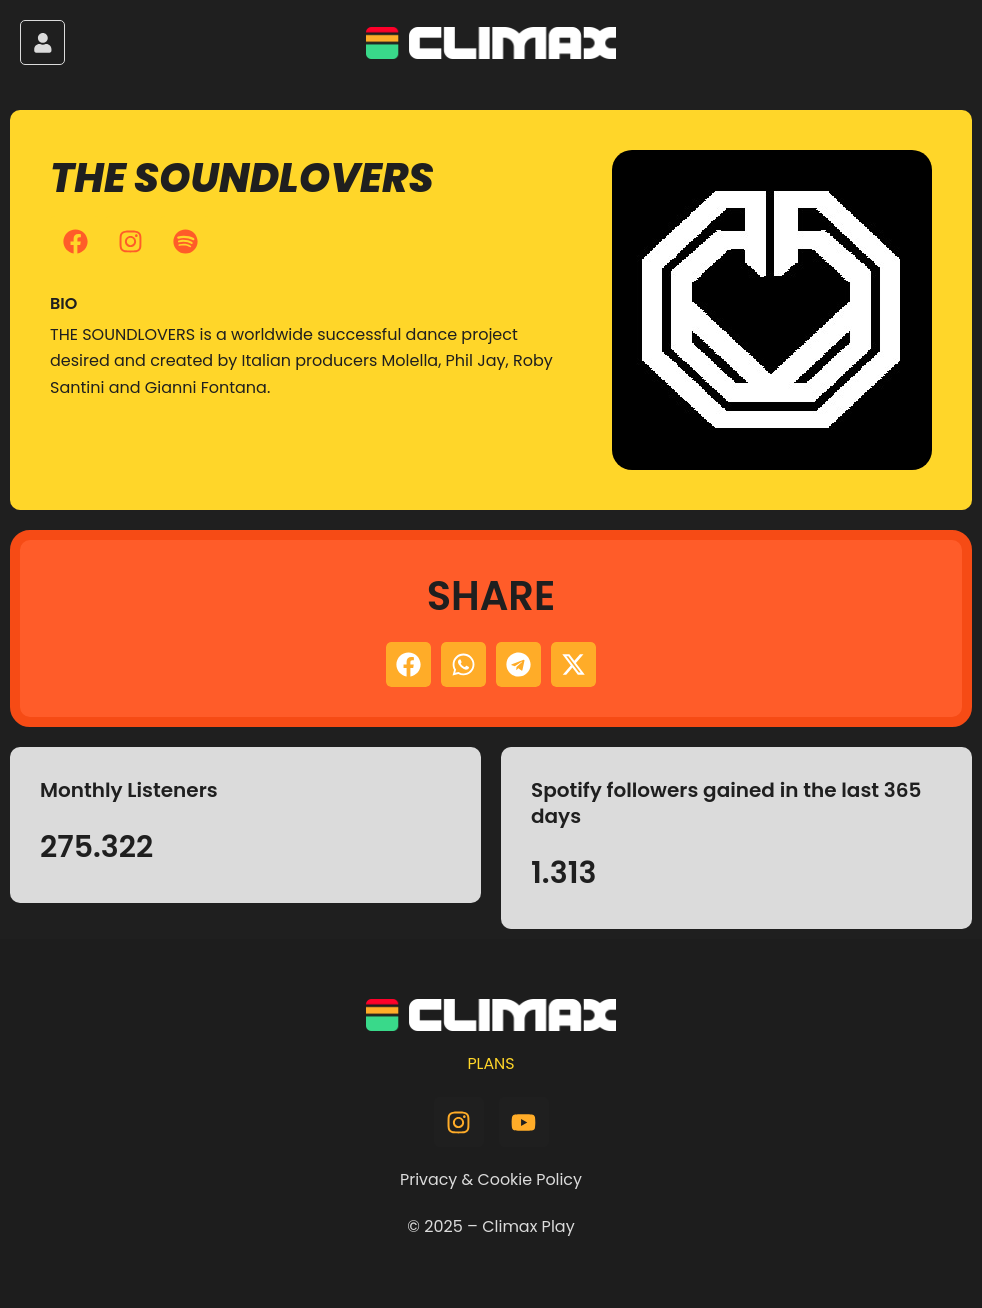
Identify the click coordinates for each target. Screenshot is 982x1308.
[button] (408, 664)
